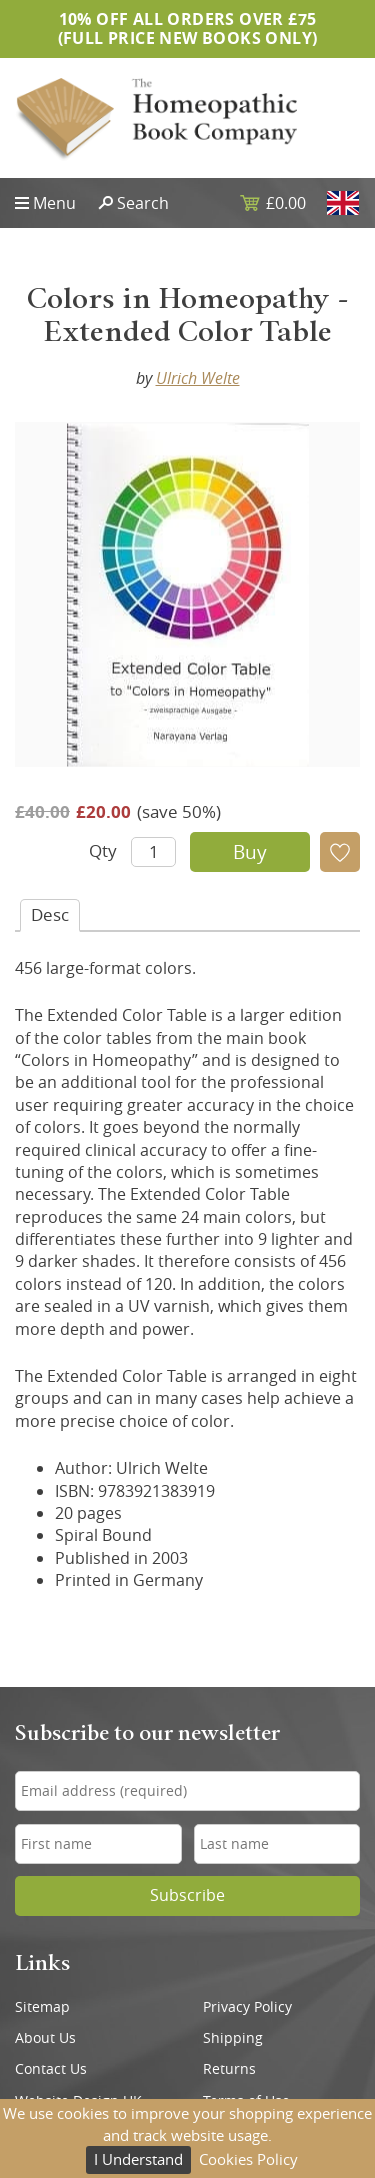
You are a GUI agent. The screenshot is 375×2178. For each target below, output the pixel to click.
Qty (103, 850)
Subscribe (187, 1895)
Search (143, 203)
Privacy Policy (247, 2007)
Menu (54, 203)
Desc (50, 914)
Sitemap (42, 2007)
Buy (250, 852)
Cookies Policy (248, 2159)
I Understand (138, 2159)
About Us (45, 2038)
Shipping (233, 2038)
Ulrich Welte (198, 378)
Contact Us (51, 2069)
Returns (229, 2069)
